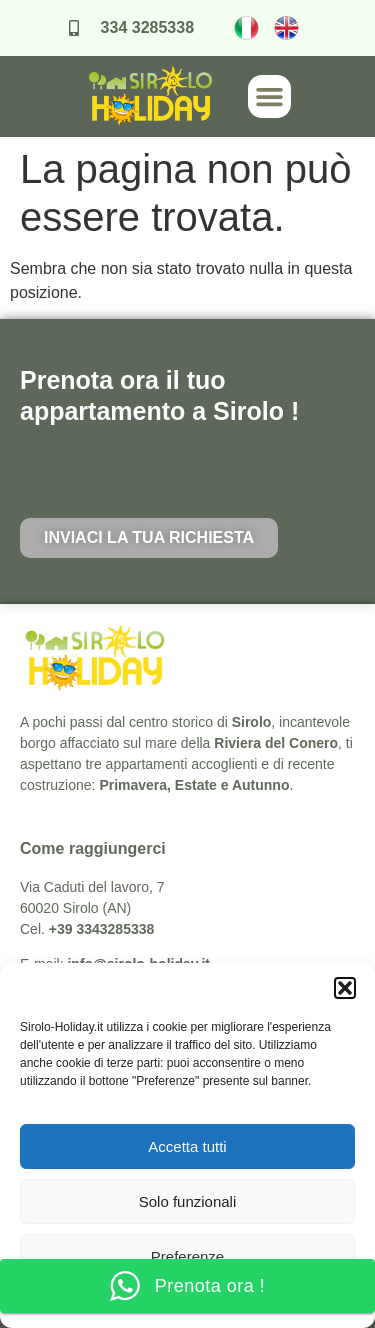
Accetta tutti (187, 1146)
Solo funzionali (188, 1201)
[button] (345, 988)
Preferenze (187, 1256)
